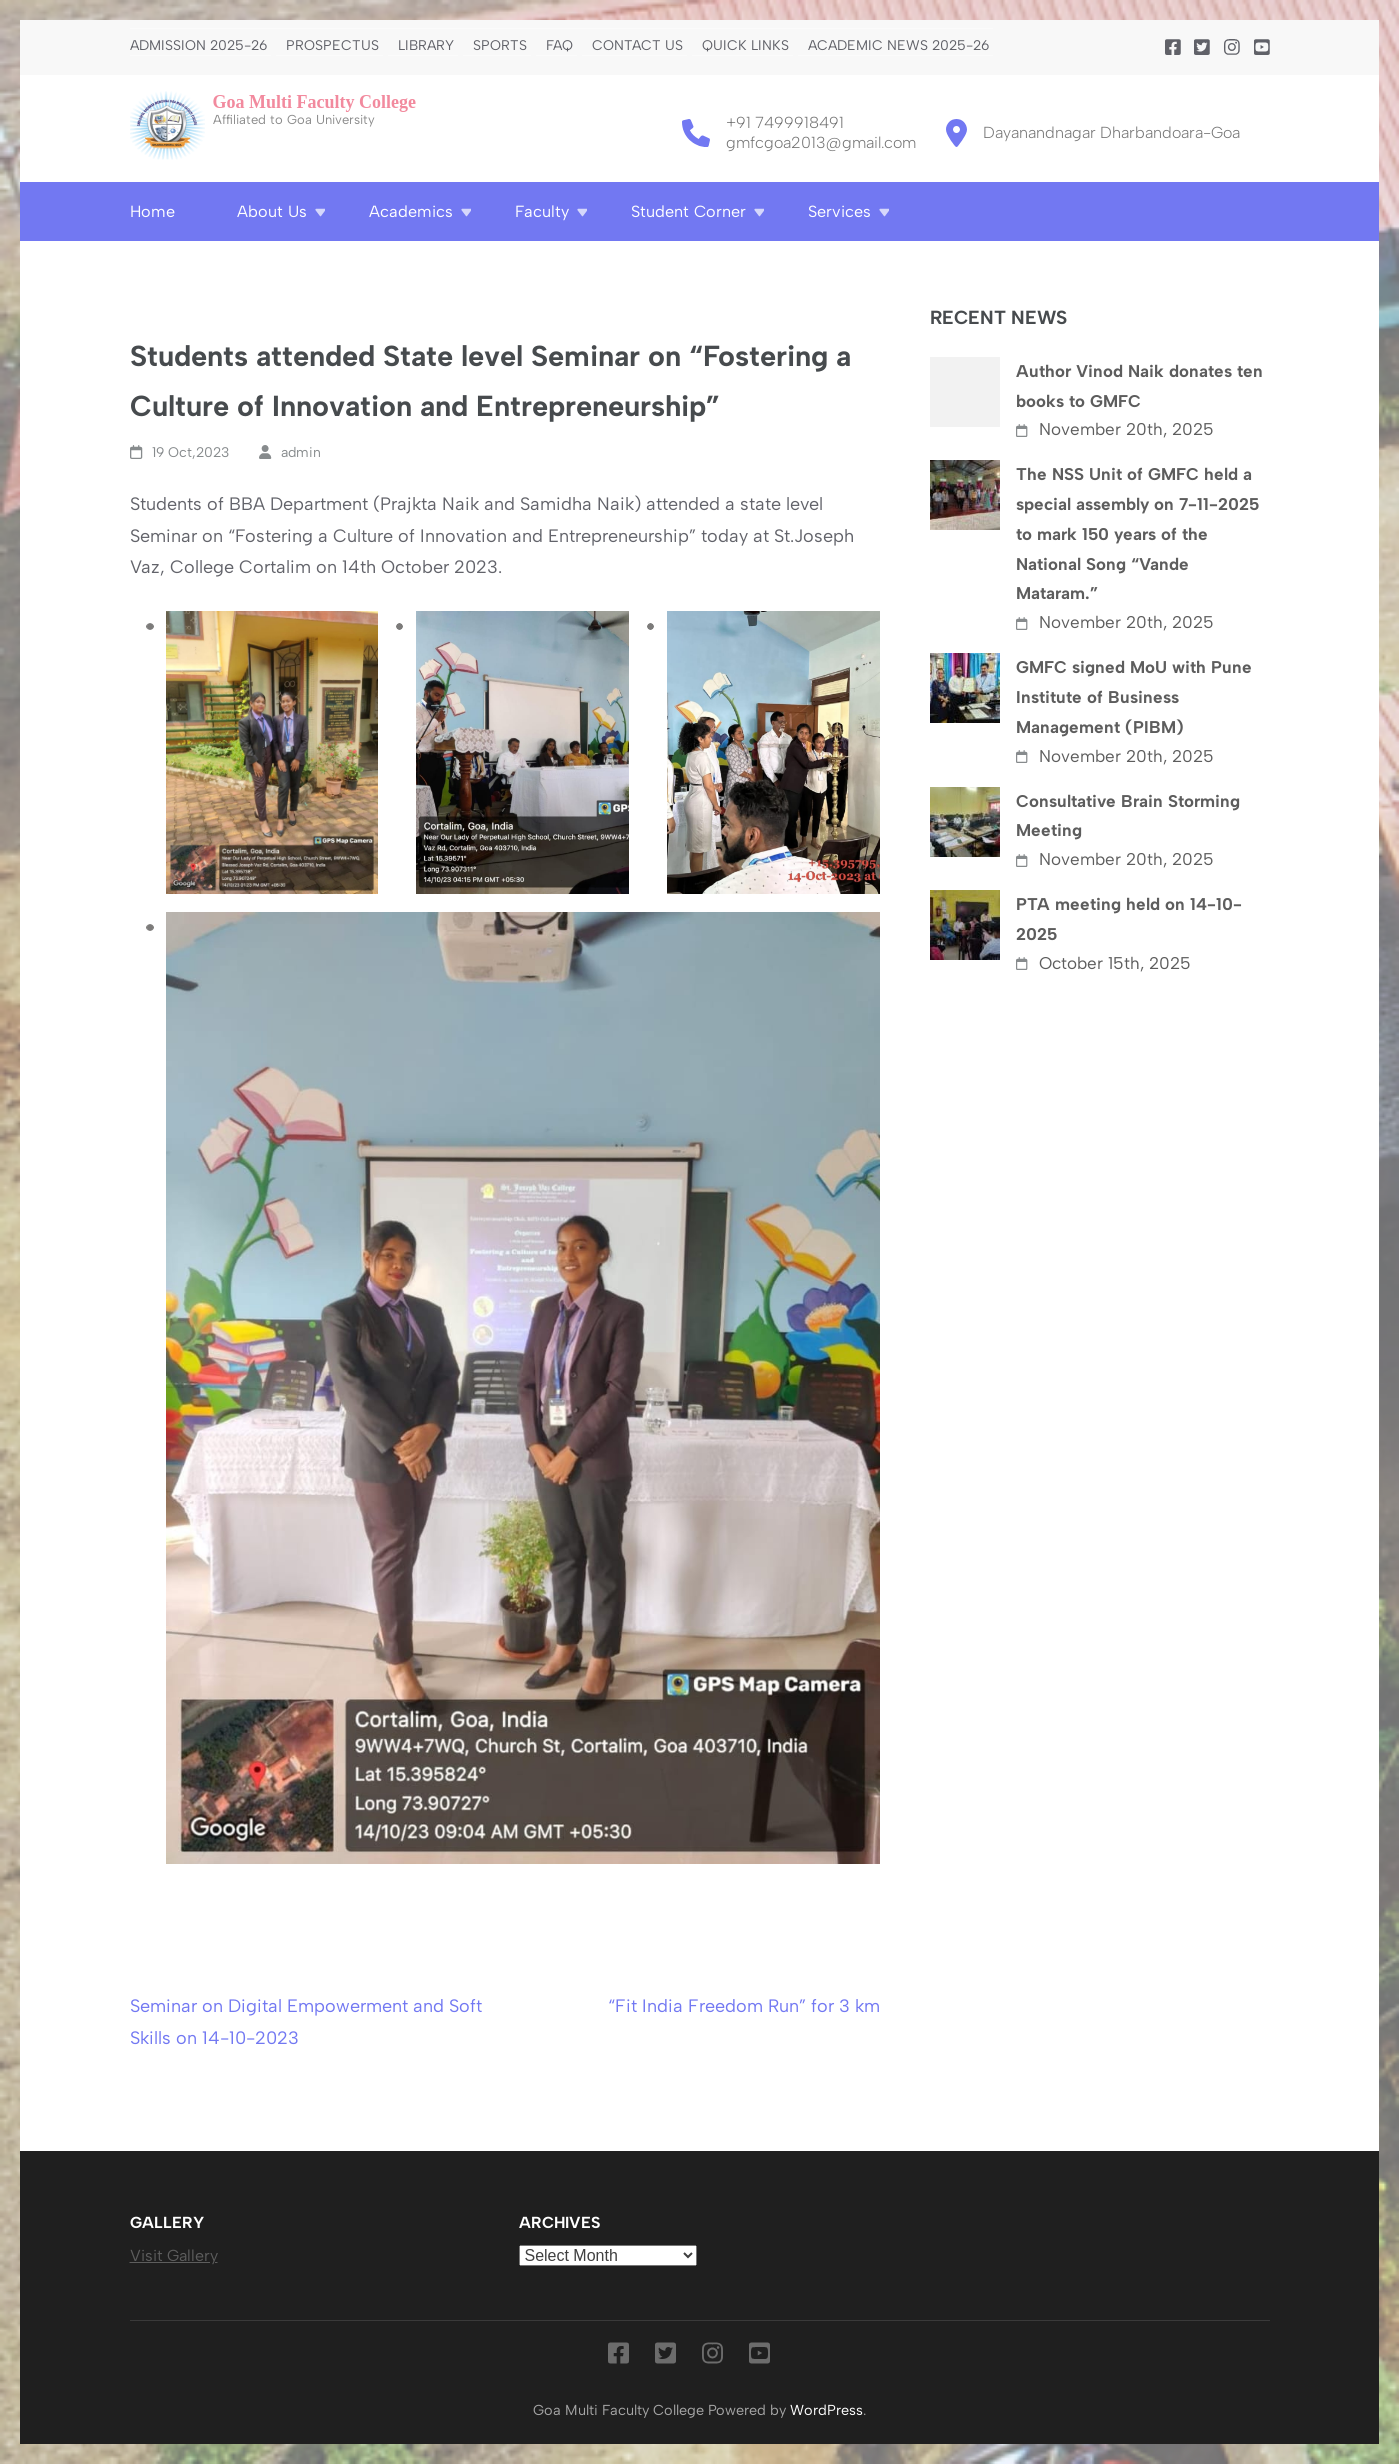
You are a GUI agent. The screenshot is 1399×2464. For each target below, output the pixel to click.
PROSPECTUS (332, 46)
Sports (500, 46)
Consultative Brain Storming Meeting (1128, 816)
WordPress (826, 2410)
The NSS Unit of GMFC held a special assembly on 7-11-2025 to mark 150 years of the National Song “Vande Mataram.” (1137, 533)
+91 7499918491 (785, 122)
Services (839, 211)
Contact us (637, 46)
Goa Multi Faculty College (314, 102)
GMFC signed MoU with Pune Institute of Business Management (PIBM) (1134, 697)
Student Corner (688, 211)
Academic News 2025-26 (898, 46)
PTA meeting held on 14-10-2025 (1129, 919)
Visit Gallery (174, 2255)
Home (152, 211)
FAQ (559, 46)
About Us (272, 211)
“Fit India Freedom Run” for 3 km (744, 2006)
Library (426, 46)
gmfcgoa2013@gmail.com (821, 142)
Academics (411, 211)
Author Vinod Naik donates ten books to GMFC (1139, 386)
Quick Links (745, 46)
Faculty (542, 211)
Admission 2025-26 (198, 46)
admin (301, 452)
